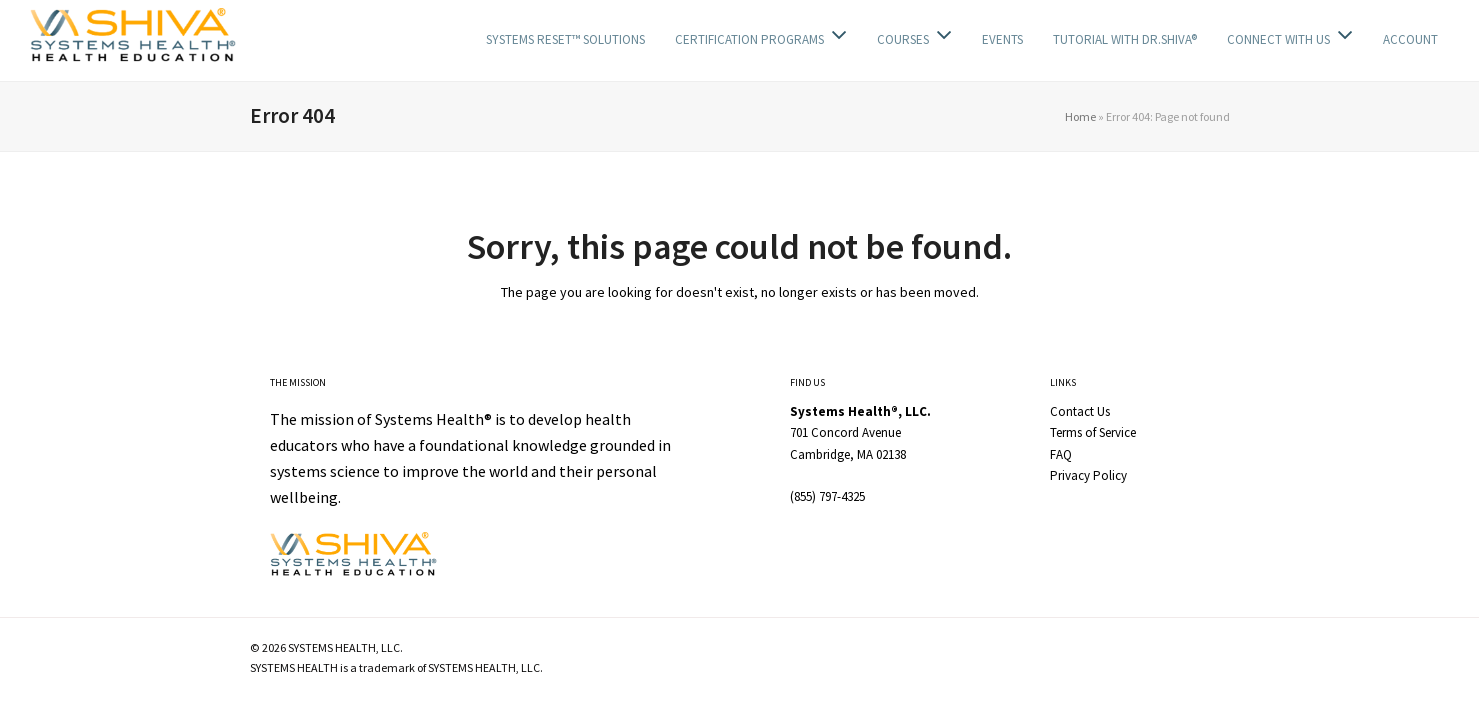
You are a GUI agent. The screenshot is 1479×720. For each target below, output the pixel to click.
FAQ (1061, 454)
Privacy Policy (1088, 475)
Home (1080, 116)
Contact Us (1080, 411)
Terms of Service (1093, 432)
